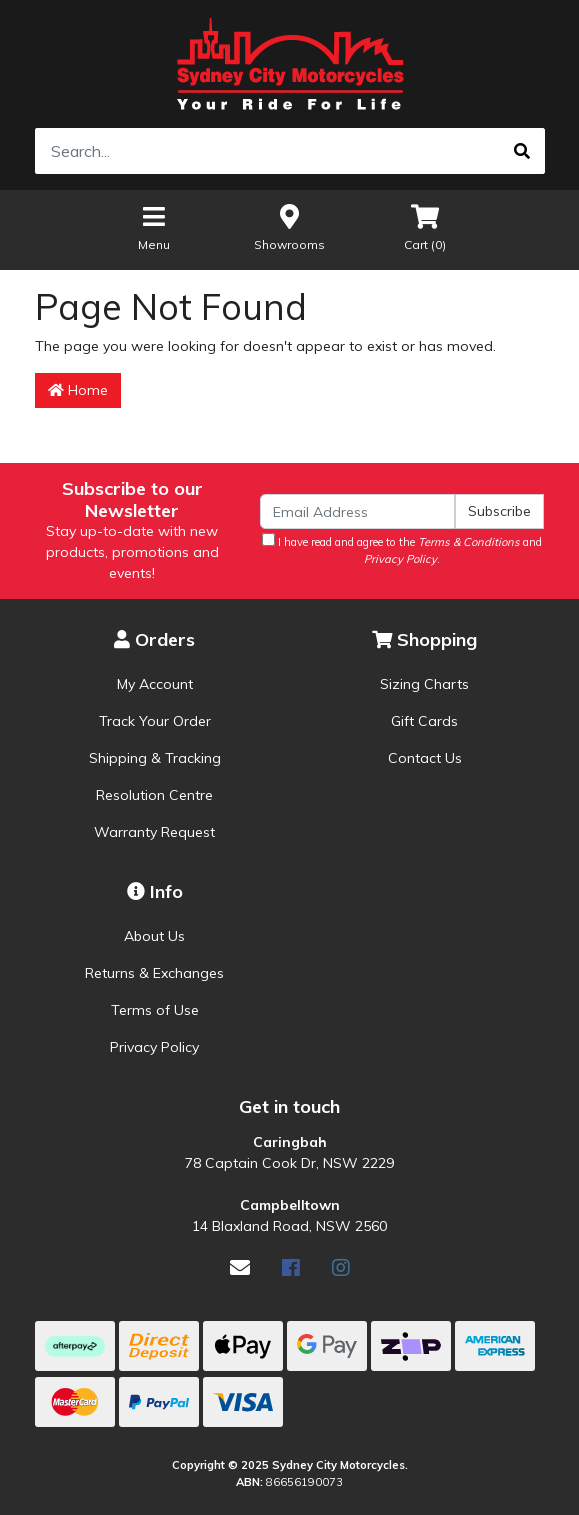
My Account (155, 684)
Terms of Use (155, 1010)
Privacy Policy (154, 1047)
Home (78, 390)
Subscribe (499, 511)
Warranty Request (154, 832)
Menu (154, 226)
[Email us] (240, 1267)
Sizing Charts (424, 684)
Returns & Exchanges (154, 973)
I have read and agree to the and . (402, 549)
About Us (154, 936)
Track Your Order (155, 721)
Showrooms (289, 226)
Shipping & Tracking (155, 758)
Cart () (425, 226)
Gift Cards (424, 721)
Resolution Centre (154, 795)
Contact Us (425, 758)
